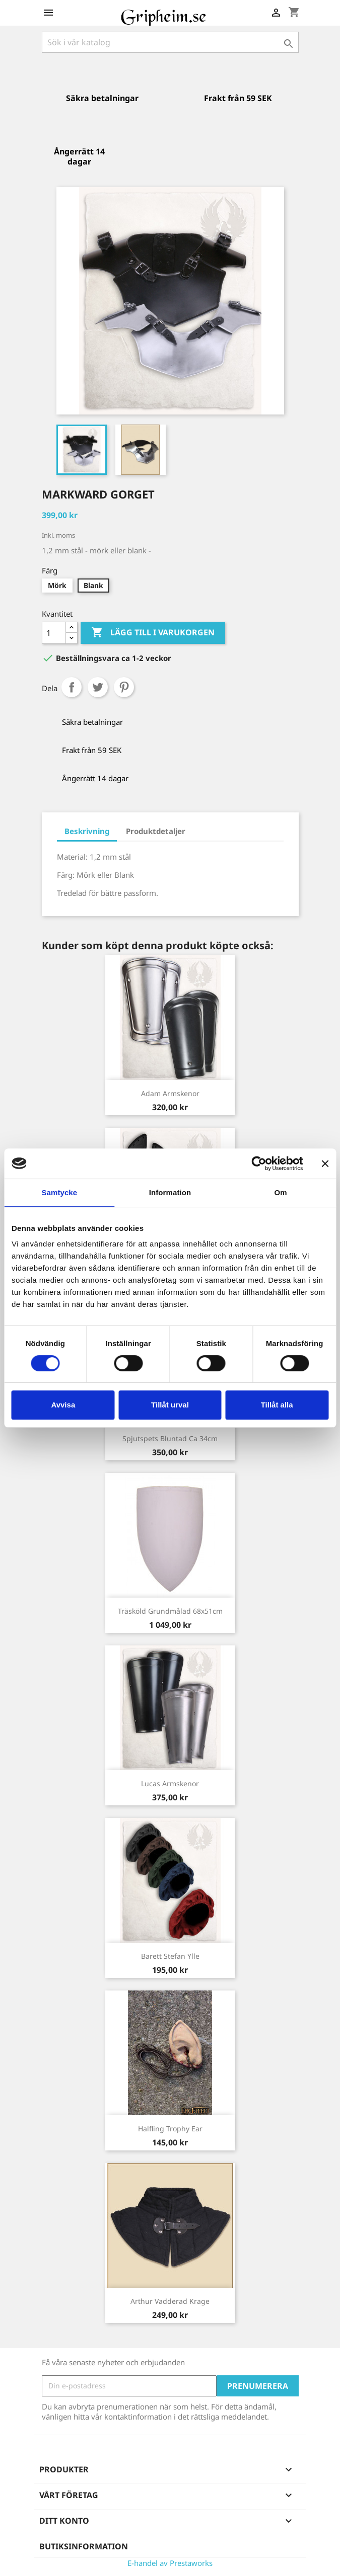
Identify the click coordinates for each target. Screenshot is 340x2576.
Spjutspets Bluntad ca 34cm (170, 1438)
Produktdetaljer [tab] (155, 831)
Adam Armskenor (170, 1093)
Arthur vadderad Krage (170, 2301)
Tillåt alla (277, 1404)
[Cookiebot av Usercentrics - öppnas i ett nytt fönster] (259, 1163)
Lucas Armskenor (170, 1783)
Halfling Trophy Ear (170, 2128)
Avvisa (63, 1404)
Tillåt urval (170, 1404)
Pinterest (124, 687)
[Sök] (170, 42)
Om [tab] (281, 1192)
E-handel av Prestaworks (170, 2563)
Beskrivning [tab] (86, 831)
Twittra (98, 687)
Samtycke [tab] (59, 1192)
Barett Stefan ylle (170, 1956)
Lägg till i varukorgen (153, 632)
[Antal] (54, 633)
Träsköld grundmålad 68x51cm (170, 1611)
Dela (71, 687)
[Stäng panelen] (324, 1163)
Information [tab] (170, 1192)
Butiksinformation (83, 2546)
